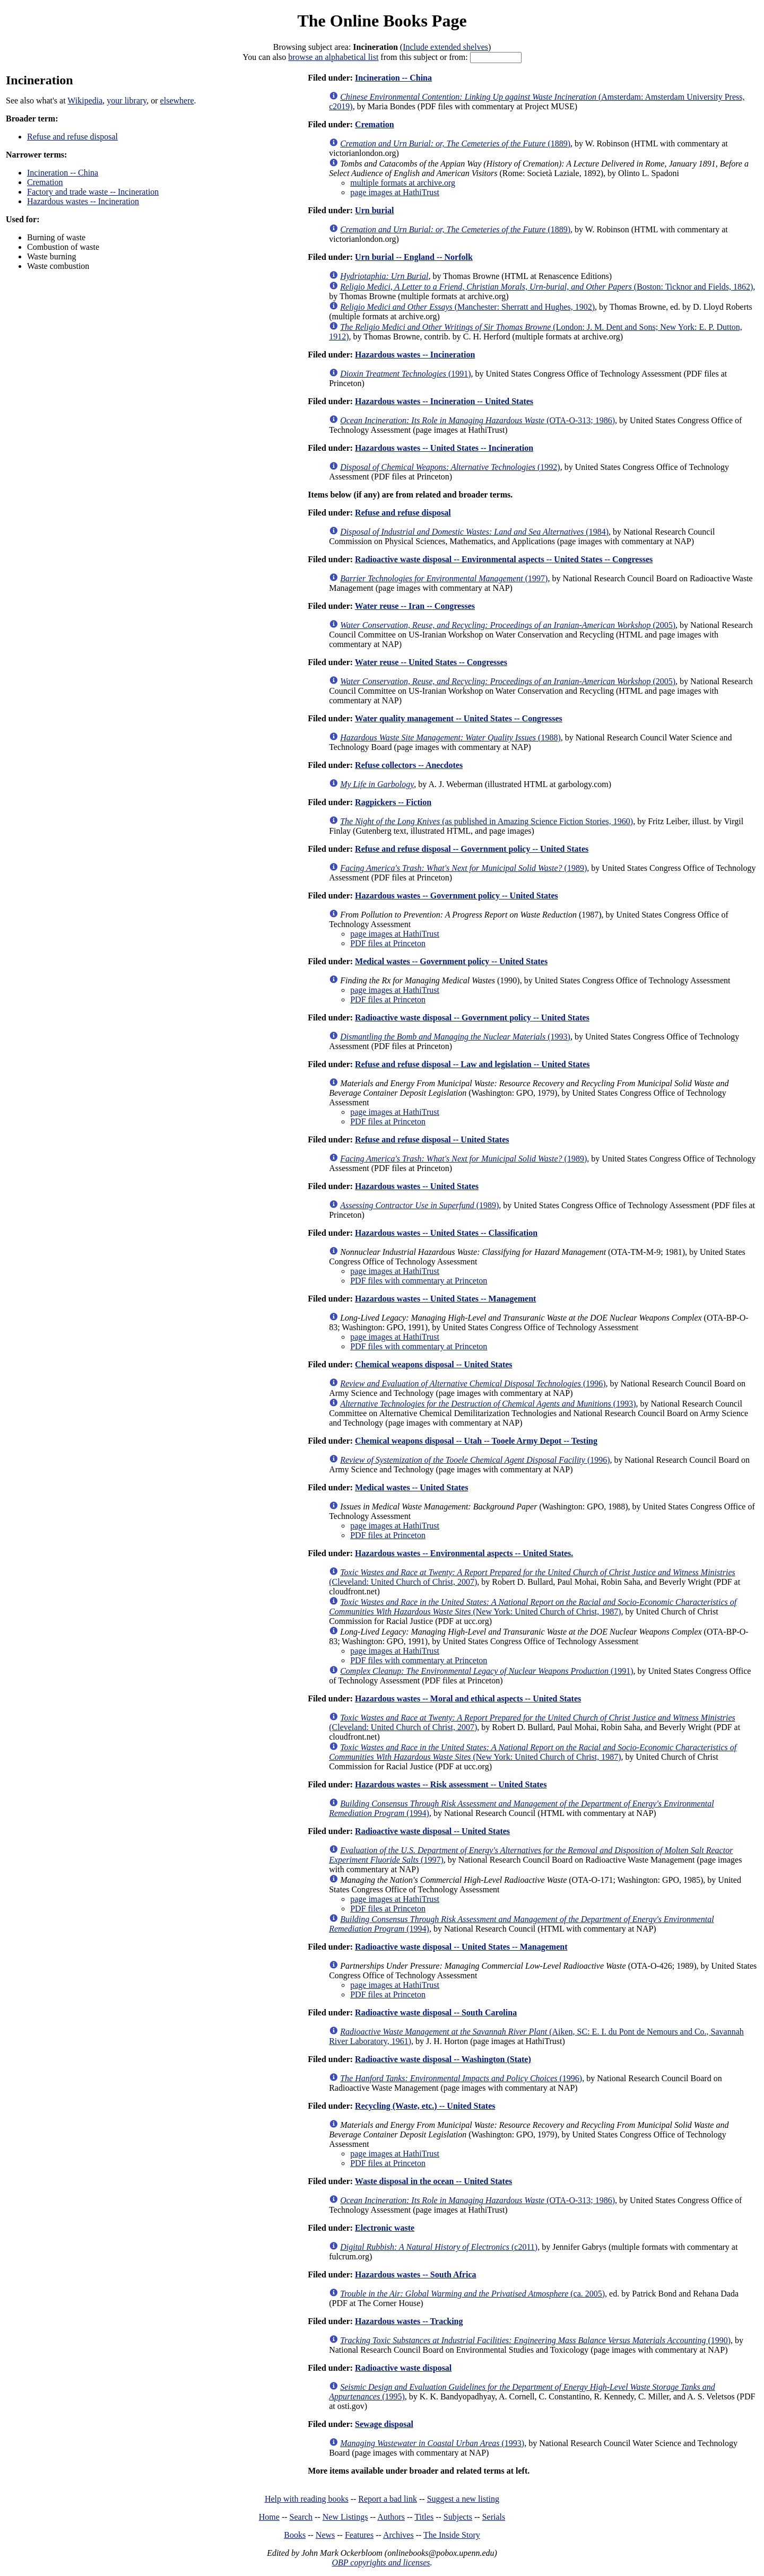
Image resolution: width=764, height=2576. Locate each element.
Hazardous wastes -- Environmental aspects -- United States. (464, 1553)
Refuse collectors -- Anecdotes (409, 765)
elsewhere (177, 100)
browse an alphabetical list (333, 57)
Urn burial (374, 210)
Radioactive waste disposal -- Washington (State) (443, 2059)
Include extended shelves (445, 46)
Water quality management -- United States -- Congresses (458, 718)
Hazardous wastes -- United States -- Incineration (444, 447)
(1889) (455, 143)
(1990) (535, 2340)
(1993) (455, 1036)
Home (269, 2516)
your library (126, 100)
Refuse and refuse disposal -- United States (432, 1139)
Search (301, 2516)
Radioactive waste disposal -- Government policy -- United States (472, 1017)
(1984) (474, 531)
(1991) (405, 373)
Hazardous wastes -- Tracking (409, 2321)
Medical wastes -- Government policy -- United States (451, 961)
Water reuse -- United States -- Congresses (431, 662)
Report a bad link (387, 2498)
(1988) (450, 737)
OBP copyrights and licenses (381, 2562)
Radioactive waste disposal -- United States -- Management (461, 1946)
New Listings (345, 2516)
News (325, 2534)
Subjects (458, 2516)
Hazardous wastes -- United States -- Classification (446, 1232)
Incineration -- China (62, 172)
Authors (391, 2516)
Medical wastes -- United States (411, 1487)
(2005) (507, 625)
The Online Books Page (381, 20)
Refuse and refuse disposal (72, 136)
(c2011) (438, 2246)
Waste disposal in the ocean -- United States (433, 2181)
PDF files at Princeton (388, 943)
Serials (494, 2516)
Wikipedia (84, 100)
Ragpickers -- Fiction (393, 802)
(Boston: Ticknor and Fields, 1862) (546, 286)
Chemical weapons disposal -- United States (433, 1364)
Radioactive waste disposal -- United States (432, 1831)
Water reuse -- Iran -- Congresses (415, 605)
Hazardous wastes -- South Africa (415, 2274)
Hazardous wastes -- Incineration (83, 201)
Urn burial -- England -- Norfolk (414, 256)
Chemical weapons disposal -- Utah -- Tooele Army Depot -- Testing (476, 1440)
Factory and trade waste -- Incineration (93, 191)
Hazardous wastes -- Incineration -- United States (444, 401)
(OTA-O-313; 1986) (477, 420)
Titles (423, 2516)
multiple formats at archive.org (402, 182)
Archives (398, 2534)
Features (359, 2534)
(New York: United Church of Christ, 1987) (532, 1606)
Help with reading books (307, 2498)
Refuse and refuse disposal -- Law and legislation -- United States (472, 1064)
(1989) (463, 867)
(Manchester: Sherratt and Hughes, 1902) (467, 306)
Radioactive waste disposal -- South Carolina (436, 2012)
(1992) (450, 466)
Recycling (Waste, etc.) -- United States (425, 2105)
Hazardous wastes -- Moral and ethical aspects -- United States (468, 1698)
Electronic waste (384, 2227)
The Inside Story (451, 2534)
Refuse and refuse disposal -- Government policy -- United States (471, 848)
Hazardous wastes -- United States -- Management (445, 1298)
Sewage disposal (384, 2424)
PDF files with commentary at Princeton (418, 1280)
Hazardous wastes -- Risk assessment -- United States (450, 1784)
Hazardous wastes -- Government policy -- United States (456, 895)
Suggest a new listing (463, 2498)
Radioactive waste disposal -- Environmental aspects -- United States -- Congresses (504, 559)
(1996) (472, 1383)
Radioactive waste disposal (403, 2367)
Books (295, 2534)
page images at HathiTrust (394, 192)
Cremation (45, 182)
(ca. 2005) (472, 2293)
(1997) (444, 578)
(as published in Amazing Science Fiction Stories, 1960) (486, 821)
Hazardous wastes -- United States (417, 1186)
